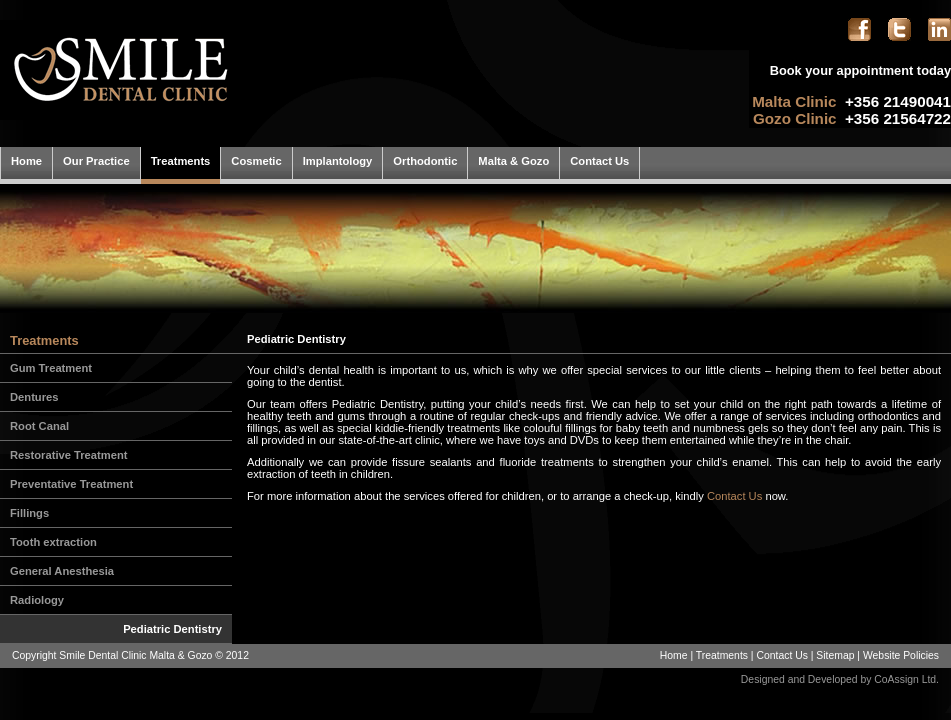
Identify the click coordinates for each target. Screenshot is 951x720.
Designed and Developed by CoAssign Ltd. (840, 679)
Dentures (34, 397)
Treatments (181, 161)
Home (26, 161)
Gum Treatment (51, 368)
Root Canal (39, 426)
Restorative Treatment (69, 455)
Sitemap (835, 655)
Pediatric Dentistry (172, 629)
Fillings (29, 513)
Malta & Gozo (513, 161)
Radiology (37, 600)
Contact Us (599, 161)
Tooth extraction (53, 542)
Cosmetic (256, 161)
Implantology (338, 161)
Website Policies (901, 655)
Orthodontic (425, 161)
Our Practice (96, 161)
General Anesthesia (62, 571)
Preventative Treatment (71, 484)
